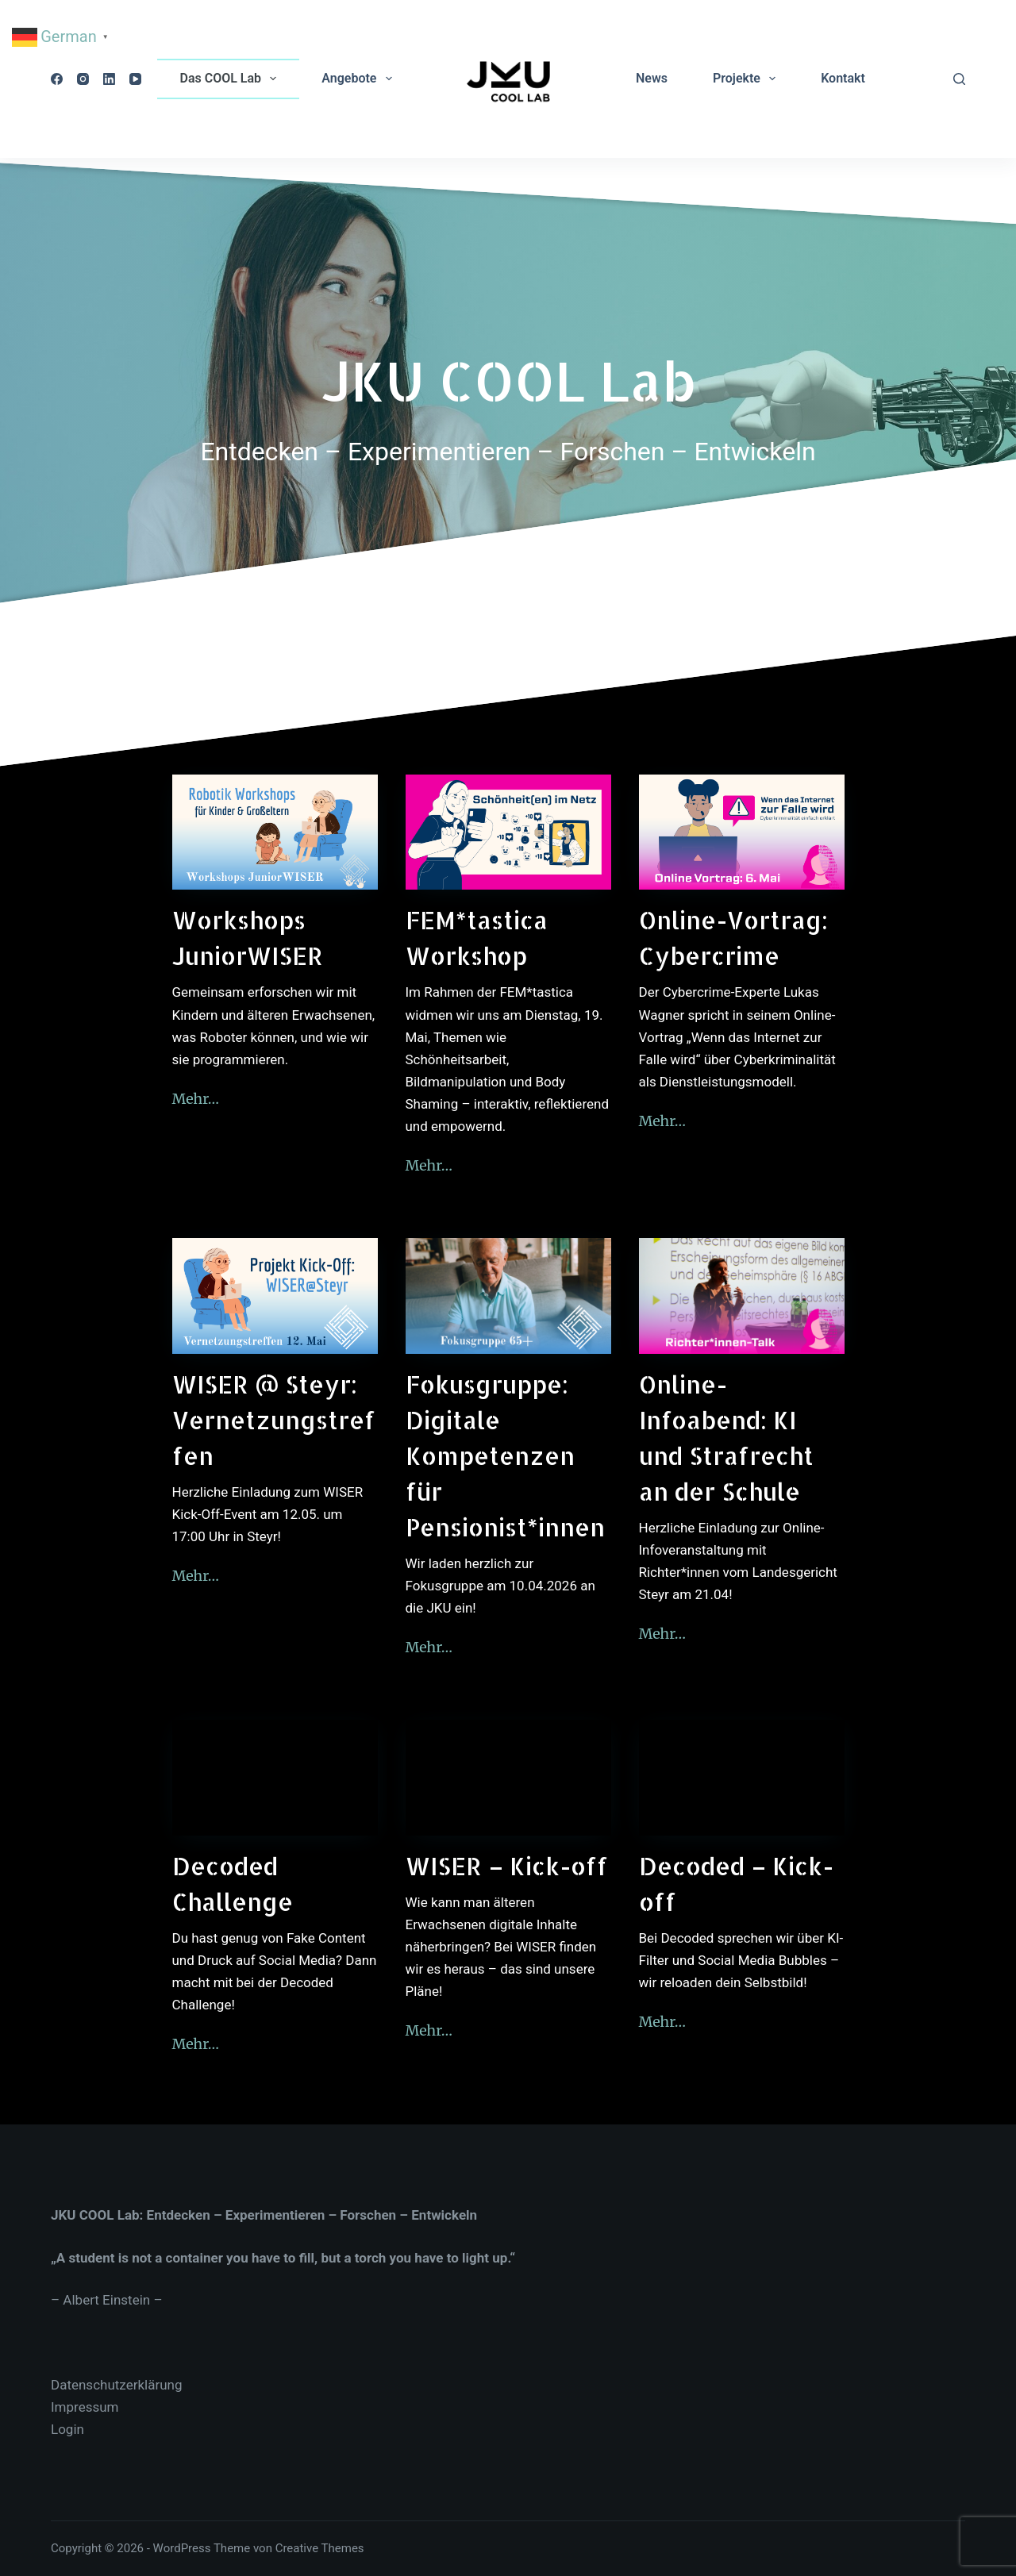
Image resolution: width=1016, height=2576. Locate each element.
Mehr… (196, 1099)
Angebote (359, 78)
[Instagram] (83, 79)
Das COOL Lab (231, 78)
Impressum (85, 2407)
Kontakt (843, 78)
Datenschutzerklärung (116, 2385)
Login (67, 2429)
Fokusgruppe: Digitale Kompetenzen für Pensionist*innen (505, 1455)
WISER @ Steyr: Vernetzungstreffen (273, 1420)
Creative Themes (319, 2548)
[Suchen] (959, 79)
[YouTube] (135, 79)
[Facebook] (57, 79)
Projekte (747, 78)
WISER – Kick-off (507, 1866)
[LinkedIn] (109, 79)
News (652, 78)
